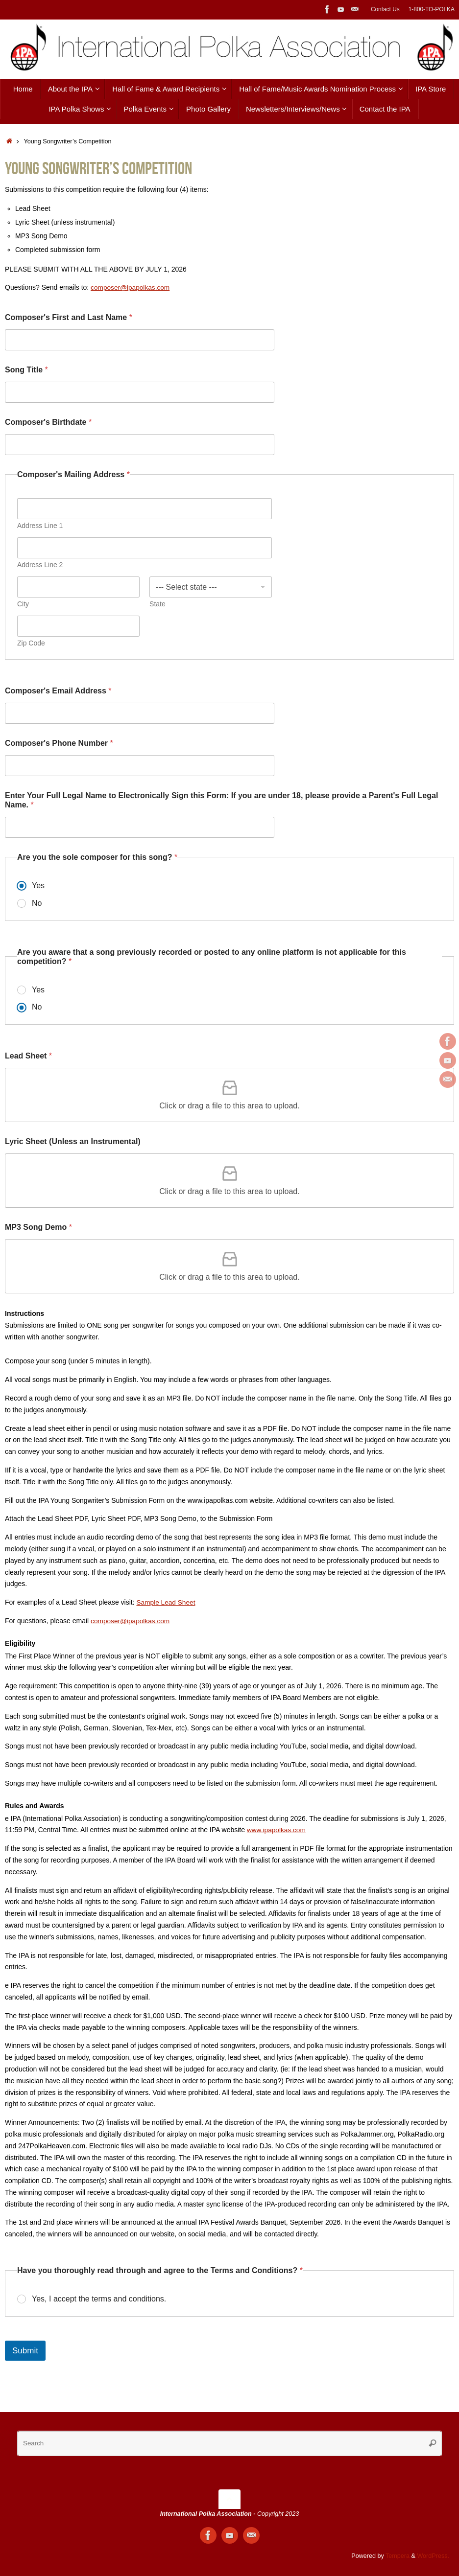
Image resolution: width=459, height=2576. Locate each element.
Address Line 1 (40, 525)
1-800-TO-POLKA (432, 9)
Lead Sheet (28, 1056)
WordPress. (433, 2556)
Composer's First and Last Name (68, 317)
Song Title (26, 370)
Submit (25, 2350)
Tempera (398, 2556)
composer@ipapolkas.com (131, 1621)
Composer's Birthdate (48, 422)
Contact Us (385, 9)
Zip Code (31, 643)
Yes (38, 885)
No (37, 903)
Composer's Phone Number (59, 743)
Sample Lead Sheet (166, 1602)
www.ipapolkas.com (277, 1830)
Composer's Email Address (58, 691)
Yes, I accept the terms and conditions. (99, 2299)
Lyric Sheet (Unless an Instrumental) (73, 1141)
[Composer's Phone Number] (139, 765)
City (23, 604)
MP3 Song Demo (38, 1227)
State (157, 604)
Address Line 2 (40, 565)
